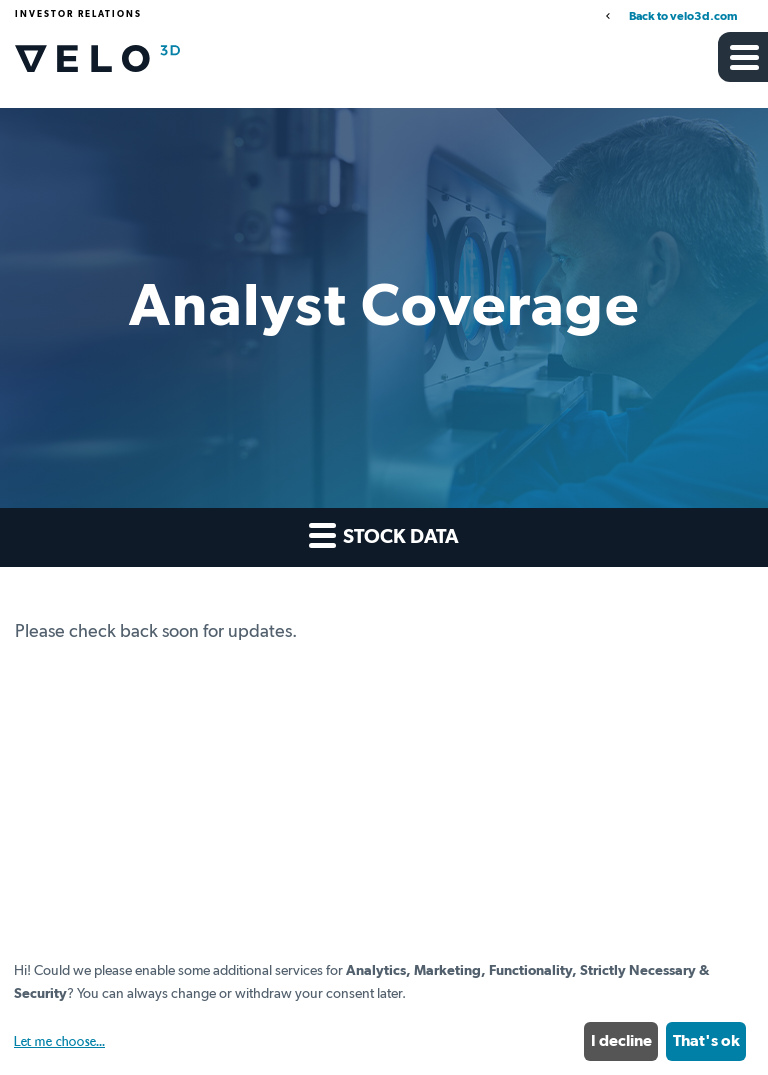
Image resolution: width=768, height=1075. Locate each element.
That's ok (706, 1041)
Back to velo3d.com (683, 17)
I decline (621, 1041)
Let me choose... (59, 1041)
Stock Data (384, 534)
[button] (743, 57)
